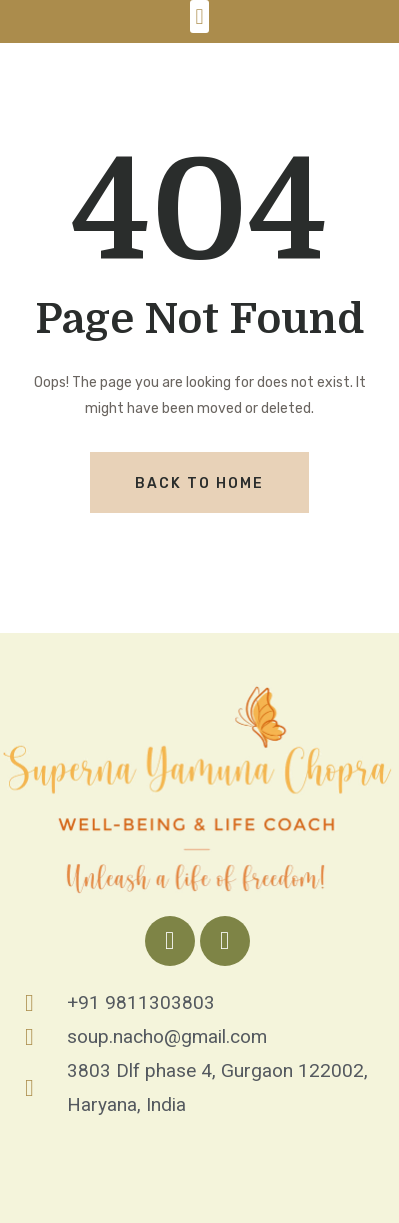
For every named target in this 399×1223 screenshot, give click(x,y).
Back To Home (199, 483)
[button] (199, 16)
